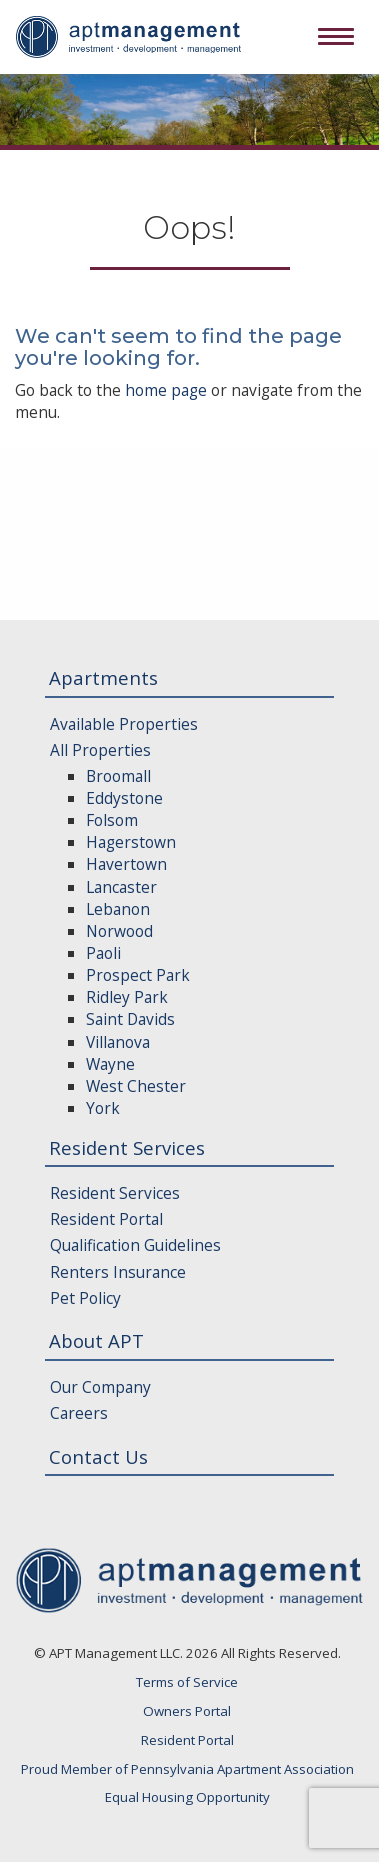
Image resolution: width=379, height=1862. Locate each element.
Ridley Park (127, 997)
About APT (96, 1340)
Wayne (110, 1064)
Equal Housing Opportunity (187, 1797)
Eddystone (124, 798)
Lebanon (118, 909)
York (103, 1108)
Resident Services (127, 1147)
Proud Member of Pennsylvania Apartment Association (187, 1769)
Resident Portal (106, 1219)
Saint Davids (130, 1019)
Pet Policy (85, 1298)
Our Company (100, 1387)
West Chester (136, 1086)
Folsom (112, 820)
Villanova (118, 1042)
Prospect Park (138, 975)
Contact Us (98, 1456)
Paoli (103, 953)
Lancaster (121, 887)
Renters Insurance (118, 1272)
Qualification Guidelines (135, 1245)
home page (166, 390)
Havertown (126, 864)
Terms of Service (187, 1682)
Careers (79, 1413)
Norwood (119, 931)
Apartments (103, 677)
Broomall (118, 776)
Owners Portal (187, 1711)
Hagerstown (131, 842)
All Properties (100, 750)
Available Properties (124, 724)
